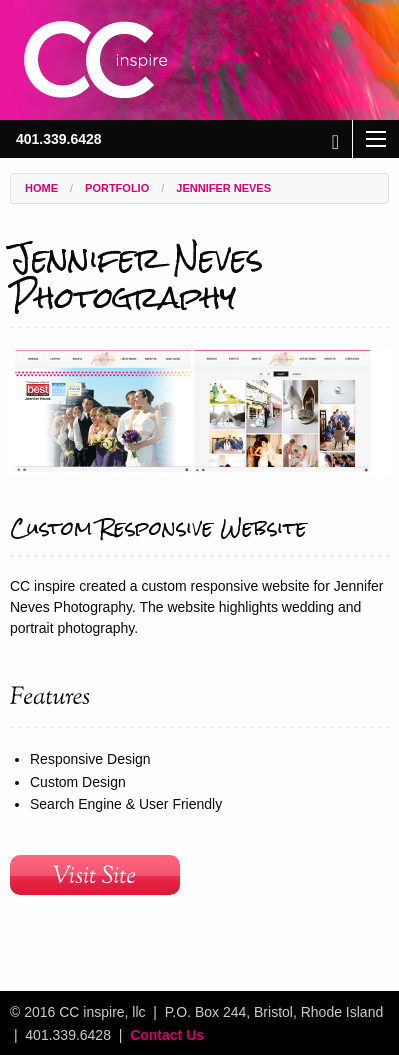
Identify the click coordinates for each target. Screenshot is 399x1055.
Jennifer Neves (223, 188)
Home (41, 188)
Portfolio (117, 188)
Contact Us (167, 1035)
